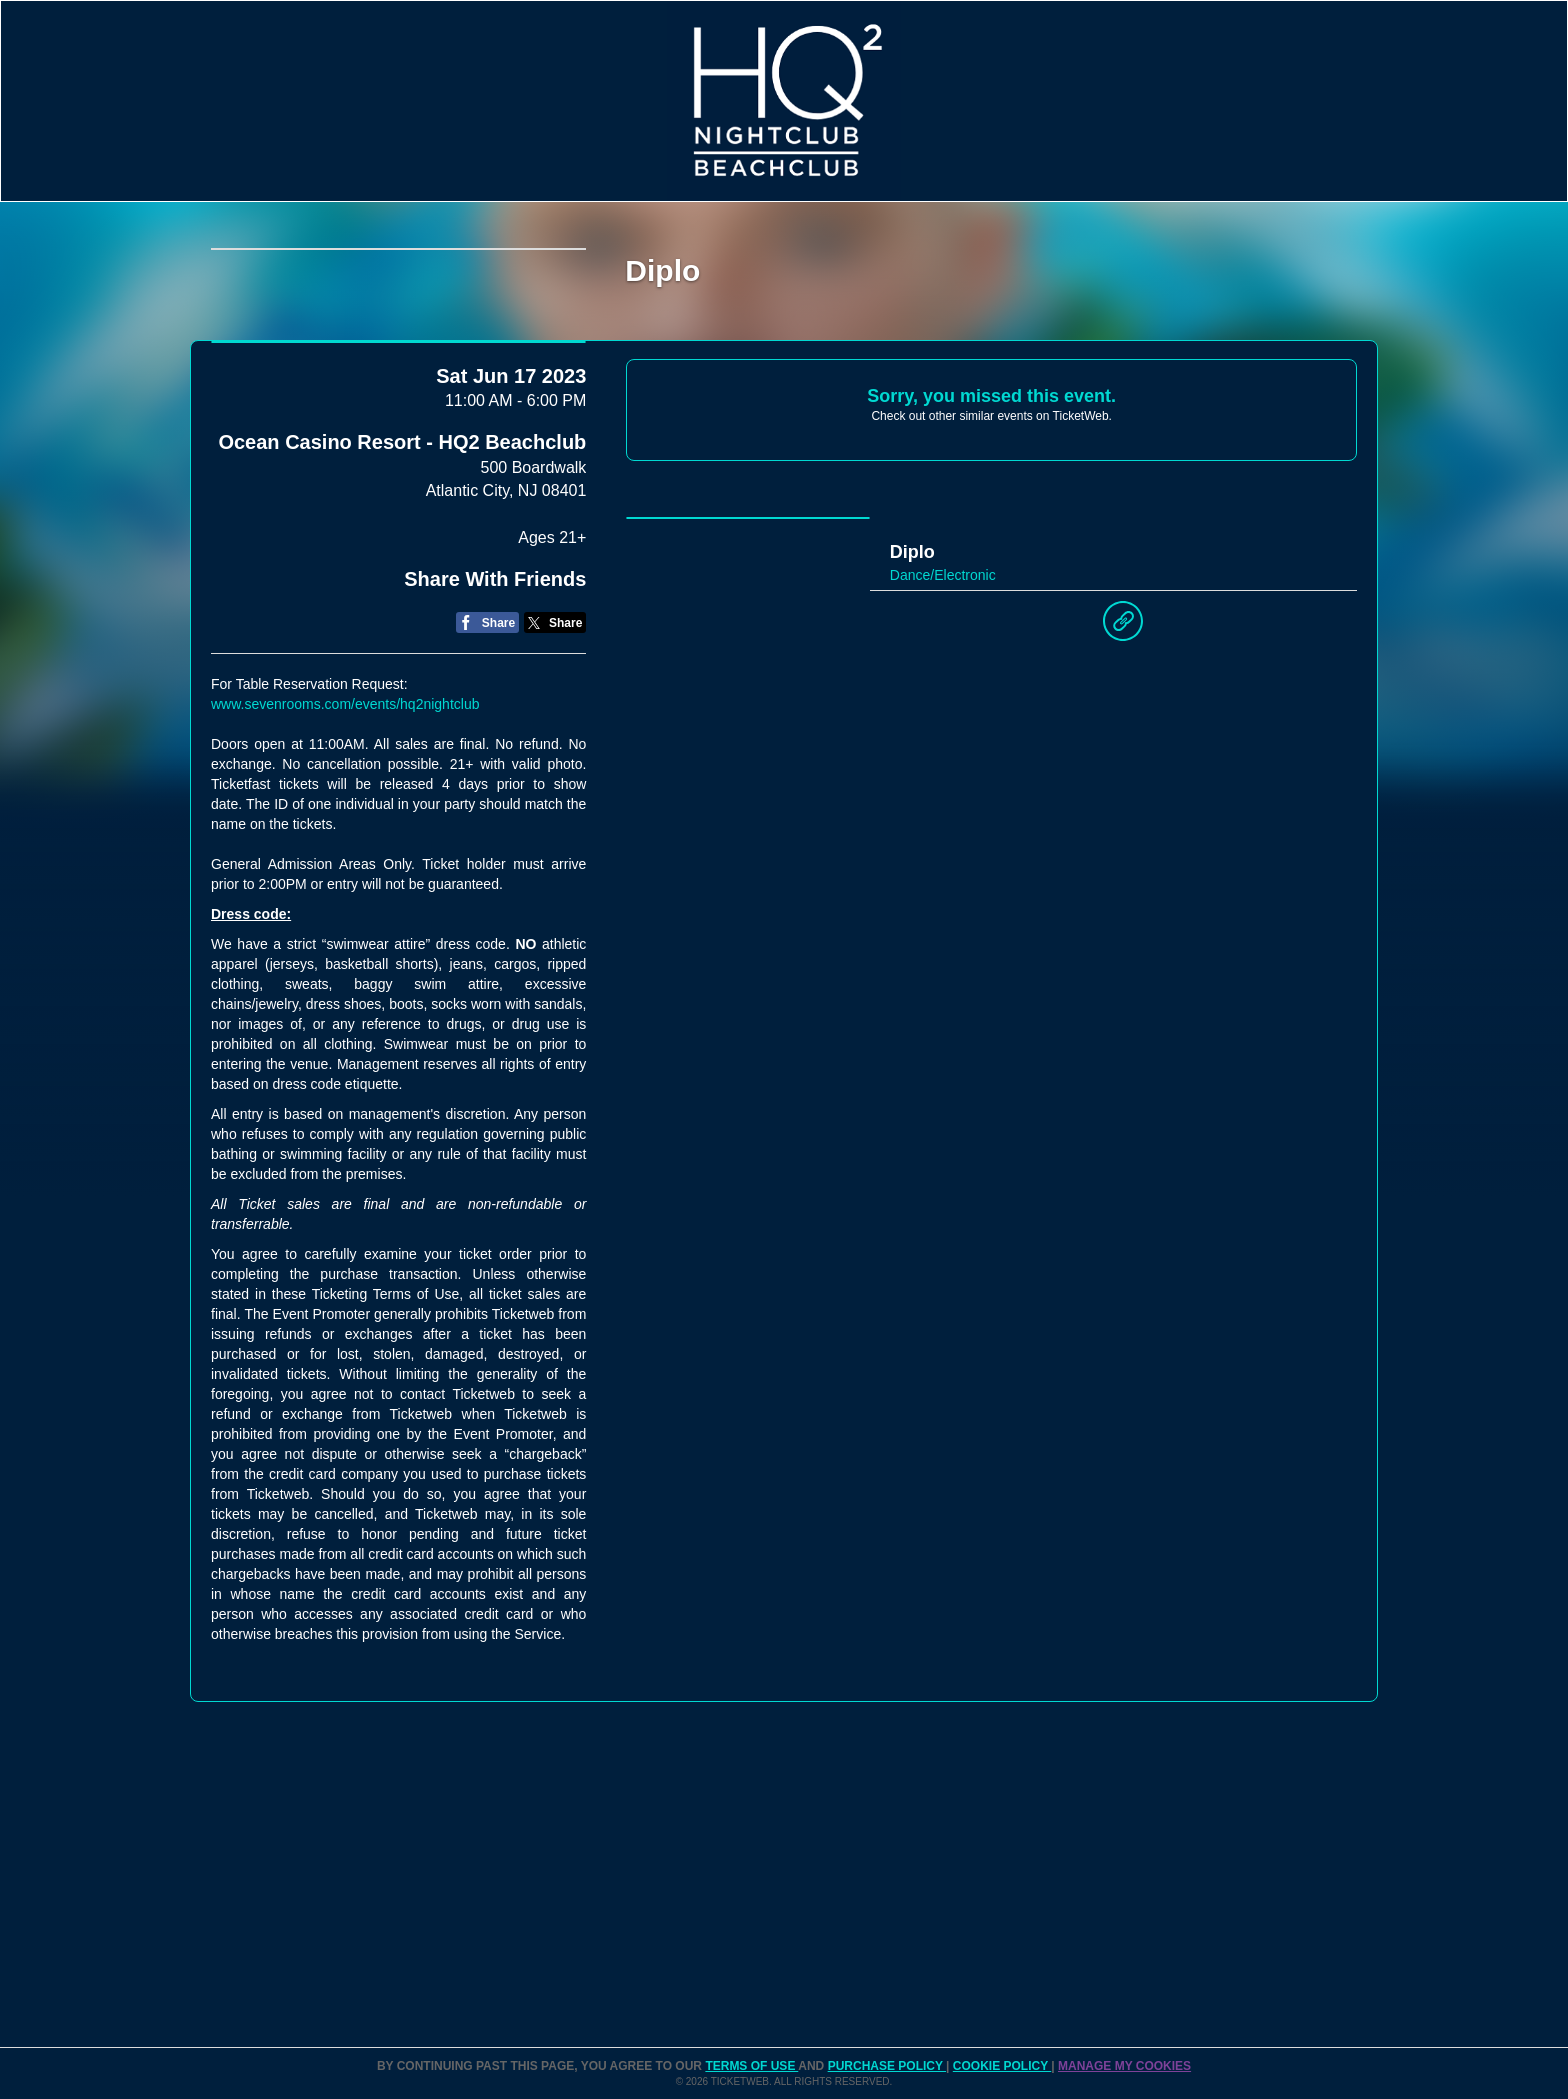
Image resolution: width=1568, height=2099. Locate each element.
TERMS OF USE (751, 2066)
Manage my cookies (1124, 2066)
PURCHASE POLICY (887, 2066)
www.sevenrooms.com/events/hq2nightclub (345, 844)
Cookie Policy (1002, 2066)
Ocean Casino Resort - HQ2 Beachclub (402, 583)
